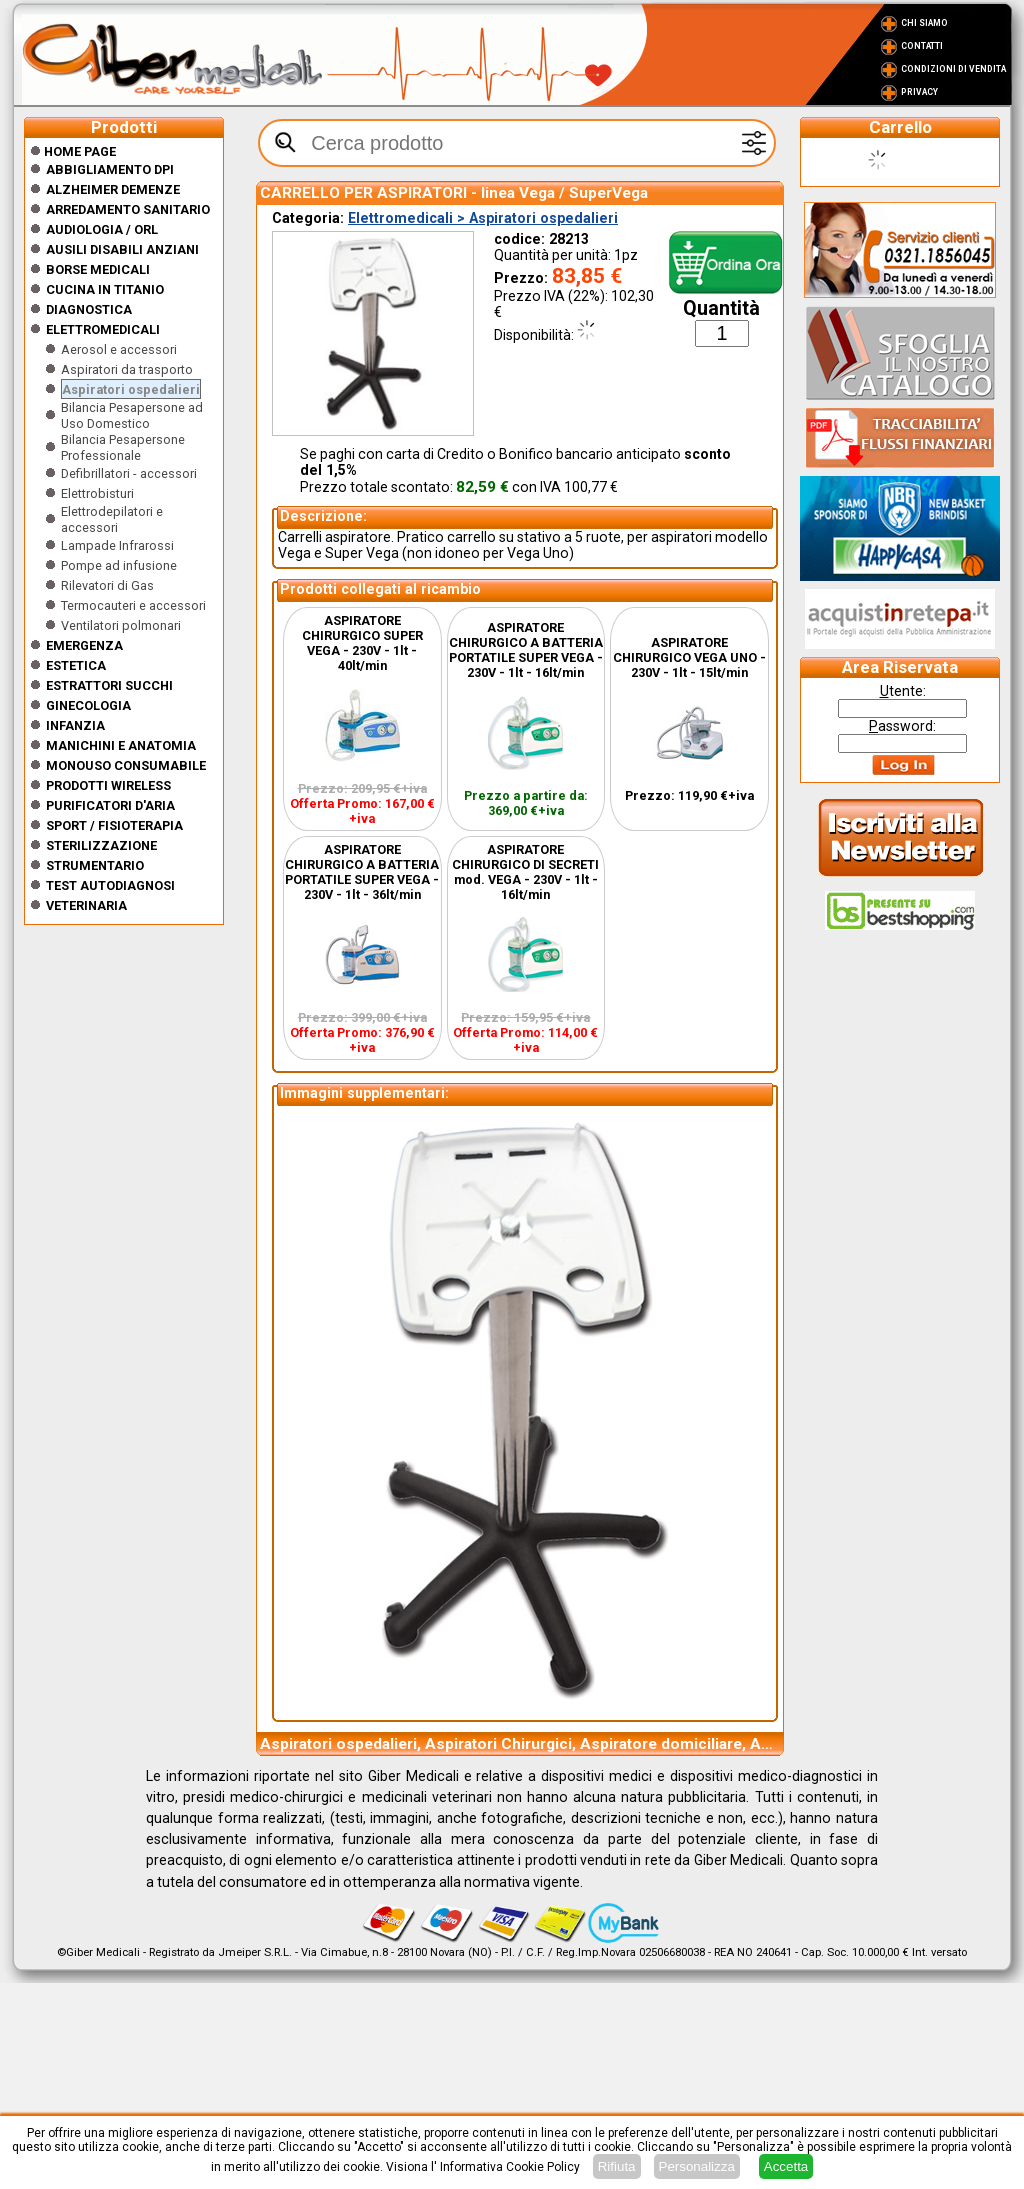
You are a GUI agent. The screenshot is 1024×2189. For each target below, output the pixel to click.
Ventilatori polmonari (121, 625)
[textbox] (517, 143)
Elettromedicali (103, 329)
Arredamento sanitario (128, 209)
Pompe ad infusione (119, 565)
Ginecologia (88, 705)
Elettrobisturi (97, 493)
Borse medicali (98, 269)
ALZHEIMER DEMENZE (113, 189)
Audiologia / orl (102, 229)
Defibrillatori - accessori (129, 473)
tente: (903, 691)
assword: (902, 726)
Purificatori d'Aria (110, 805)
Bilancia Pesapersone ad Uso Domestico (132, 415)
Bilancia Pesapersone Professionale (123, 447)
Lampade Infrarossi (117, 545)
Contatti (922, 46)
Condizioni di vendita (953, 69)
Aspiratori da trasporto (127, 369)
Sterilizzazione (101, 845)
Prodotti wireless (108, 785)
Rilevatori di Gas (107, 585)
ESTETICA (76, 665)
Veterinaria (86, 905)
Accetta (786, 2166)
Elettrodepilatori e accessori (112, 519)
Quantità (721, 308)
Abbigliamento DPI (110, 169)
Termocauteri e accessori (133, 605)
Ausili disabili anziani (122, 249)
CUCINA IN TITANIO (105, 289)
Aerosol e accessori (119, 349)
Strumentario (95, 865)
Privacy (919, 92)
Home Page (73, 151)
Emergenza (84, 645)
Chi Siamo (924, 23)
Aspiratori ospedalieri (131, 389)
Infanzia (75, 725)
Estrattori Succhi (109, 685)
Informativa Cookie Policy (510, 2167)
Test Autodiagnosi (110, 885)
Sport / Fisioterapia (114, 825)
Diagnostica (89, 309)
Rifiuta (617, 2166)
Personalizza (697, 2166)
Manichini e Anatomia (121, 745)
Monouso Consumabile (126, 765)
